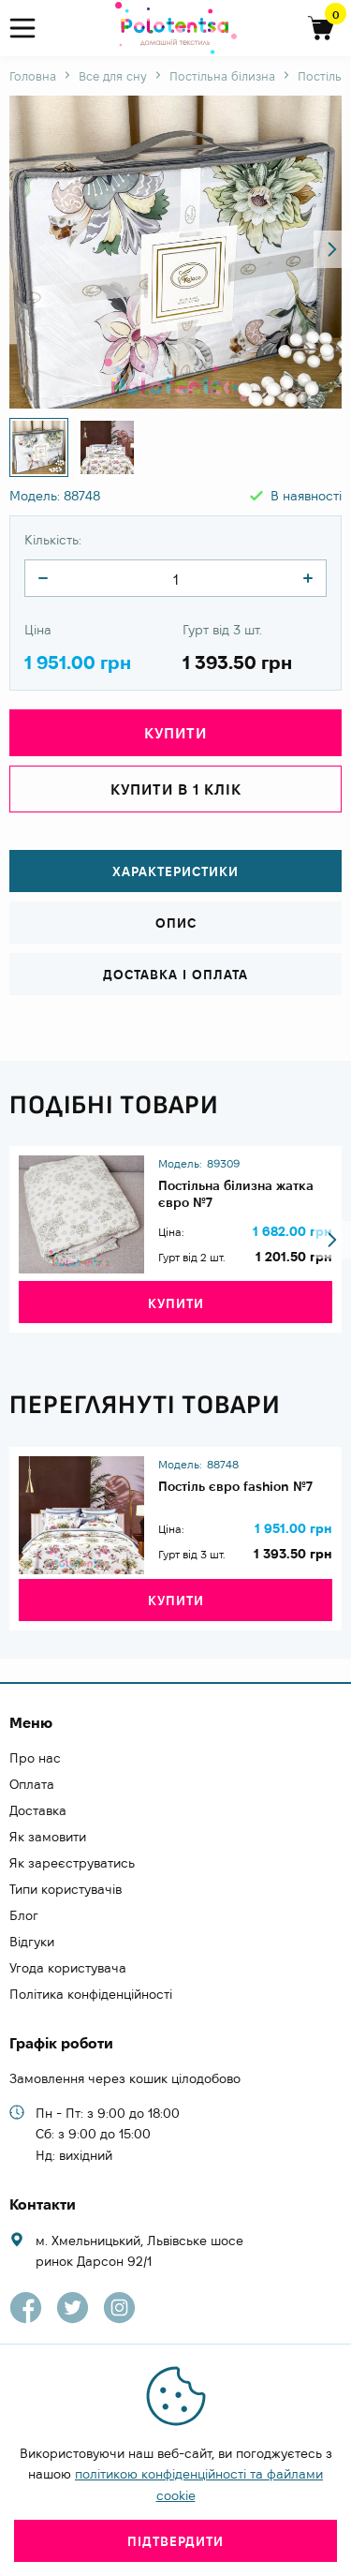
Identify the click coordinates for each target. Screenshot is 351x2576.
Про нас (35, 1757)
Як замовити (47, 1836)
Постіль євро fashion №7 (235, 1486)
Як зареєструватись (72, 1862)
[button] (332, 249)
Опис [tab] (176, 923)
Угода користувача (67, 1967)
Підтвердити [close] (175, 2541)
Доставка (37, 1810)
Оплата (31, 1784)
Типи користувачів (65, 1889)
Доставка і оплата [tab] (175, 974)
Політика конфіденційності (90, 1994)
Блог (23, 1915)
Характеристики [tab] (175, 871)
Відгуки (31, 1941)
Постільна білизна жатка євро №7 (236, 1194)
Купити (175, 733)
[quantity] (43, 578)
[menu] (30, 28)
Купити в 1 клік (175, 789)
